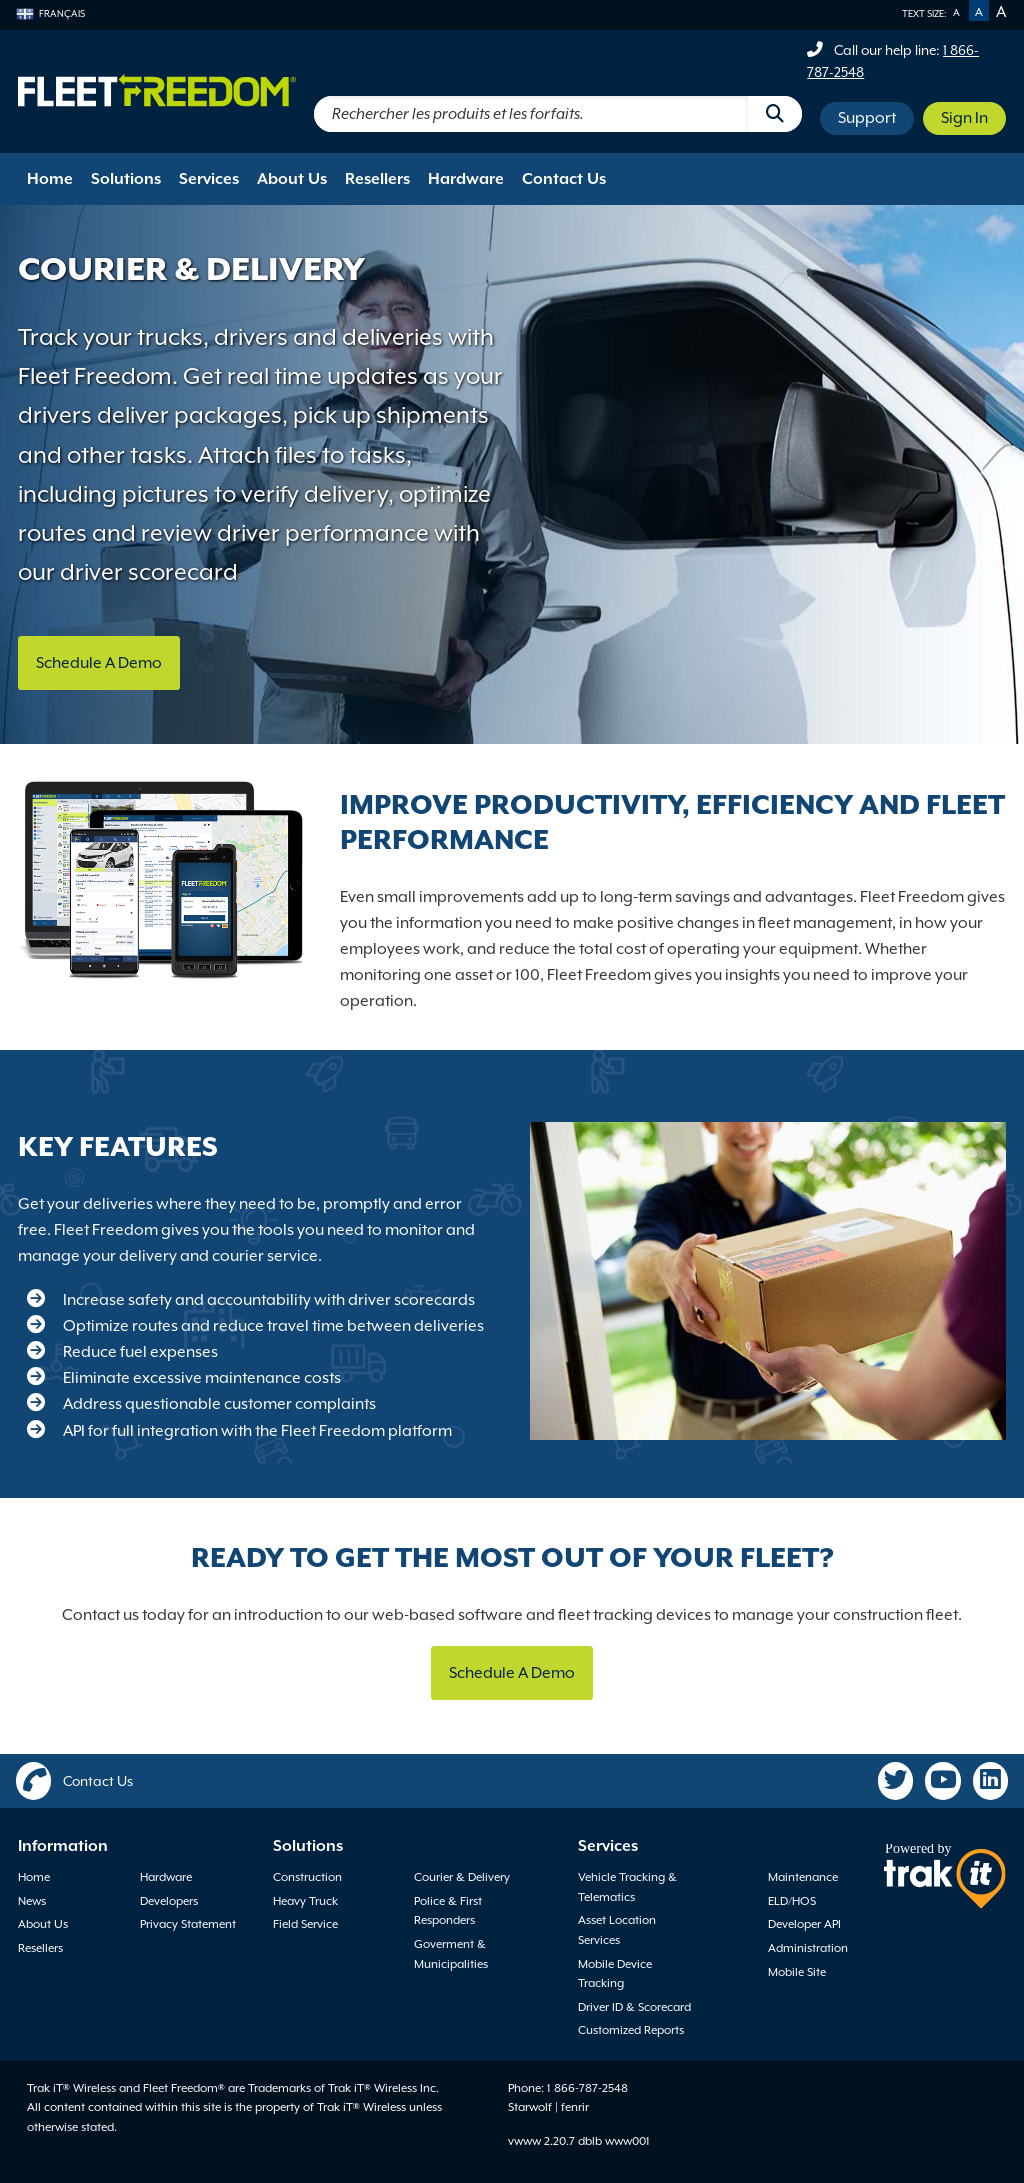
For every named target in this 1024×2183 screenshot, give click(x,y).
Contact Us (564, 179)
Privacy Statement (188, 1924)
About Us (292, 179)
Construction (307, 1877)
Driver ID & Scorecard (634, 2007)
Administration (808, 1948)
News (32, 1901)
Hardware (466, 179)
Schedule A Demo (99, 663)
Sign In (964, 118)
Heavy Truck (305, 1901)
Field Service (305, 1924)
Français (50, 13)
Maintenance (803, 1877)
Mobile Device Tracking (615, 1974)
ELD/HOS (792, 1901)
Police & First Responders (448, 1911)
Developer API (804, 1924)
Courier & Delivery (462, 1877)
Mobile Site (797, 1972)
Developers (169, 1901)
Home (50, 179)
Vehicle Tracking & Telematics (627, 1887)
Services (209, 179)
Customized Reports (631, 2030)
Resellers (377, 179)
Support (867, 118)
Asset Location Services (617, 1930)
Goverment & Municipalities (451, 1954)
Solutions (126, 179)
